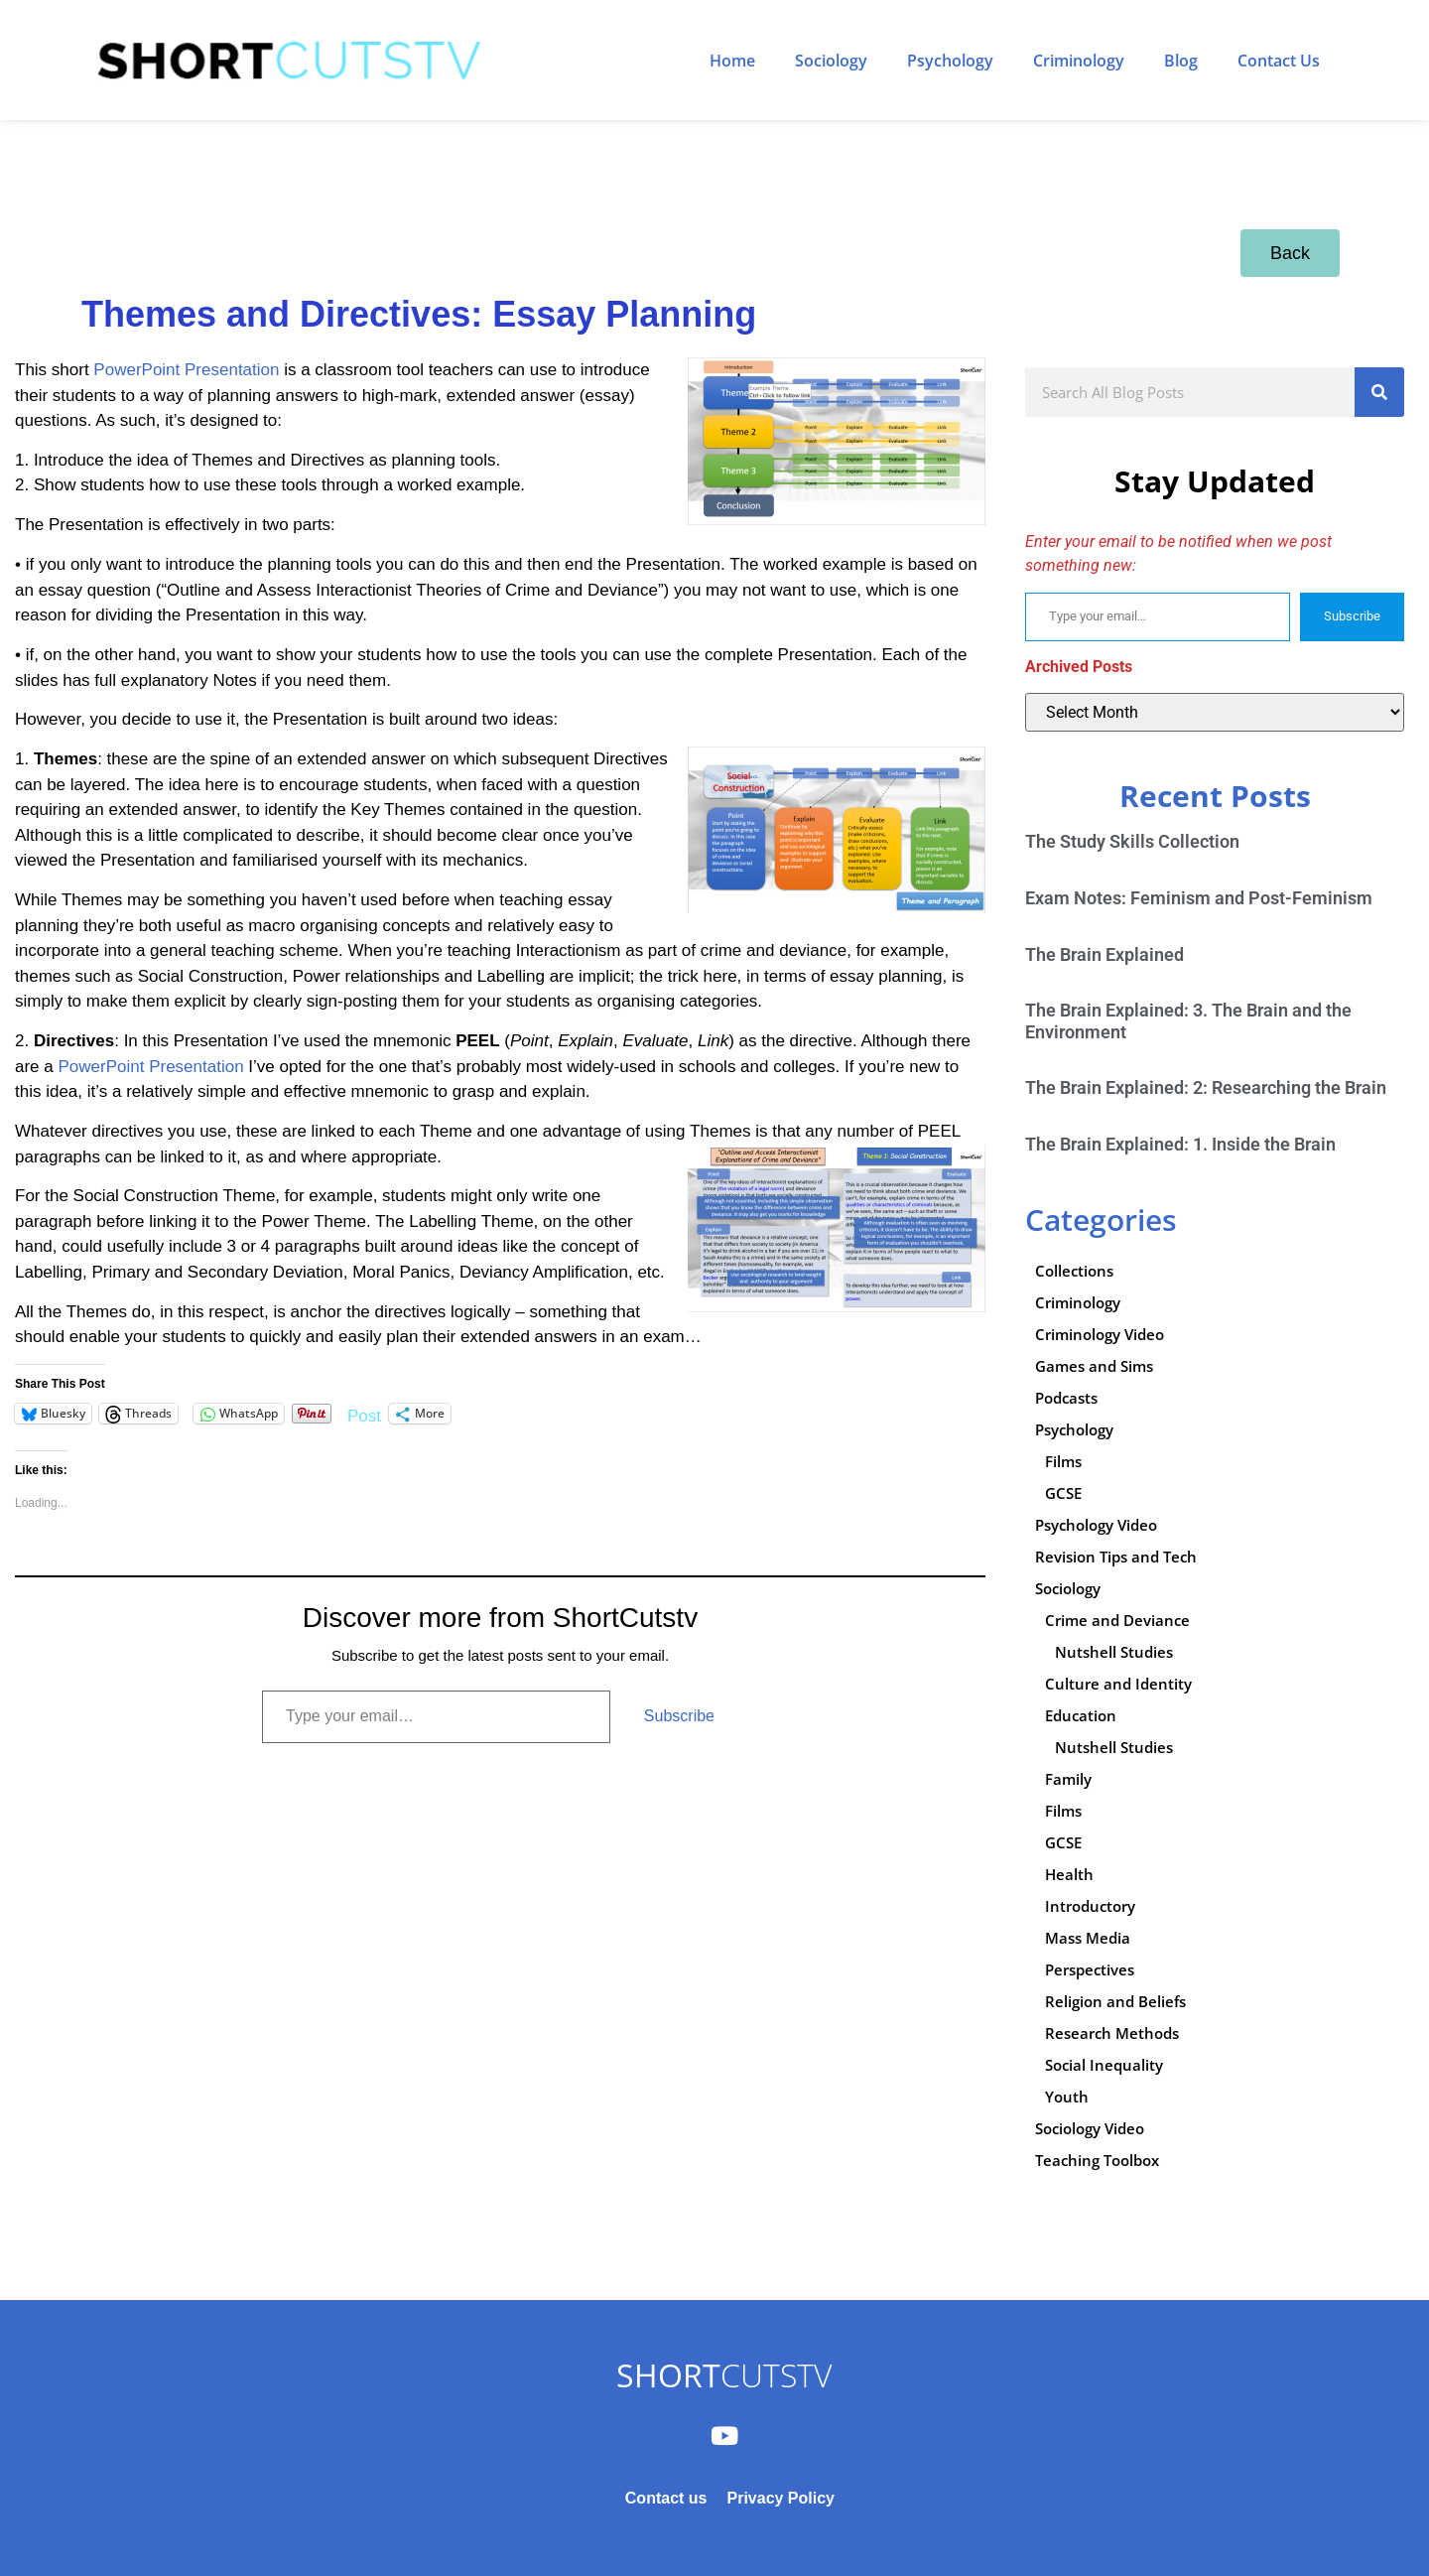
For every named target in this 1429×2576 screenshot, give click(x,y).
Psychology (950, 60)
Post (364, 1414)
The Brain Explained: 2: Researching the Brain (1205, 1087)
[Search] (1379, 392)
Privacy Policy (780, 2498)
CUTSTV (724, 2375)
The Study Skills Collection (1132, 841)
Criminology (1078, 60)
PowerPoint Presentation (186, 369)
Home (732, 60)
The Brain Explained (1104, 954)
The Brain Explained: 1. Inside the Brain (1180, 1144)
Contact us (666, 2498)
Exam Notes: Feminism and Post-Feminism (1198, 897)
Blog (1181, 60)
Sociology (831, 60)
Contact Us (1278, 60)
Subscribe (679, 1715)
